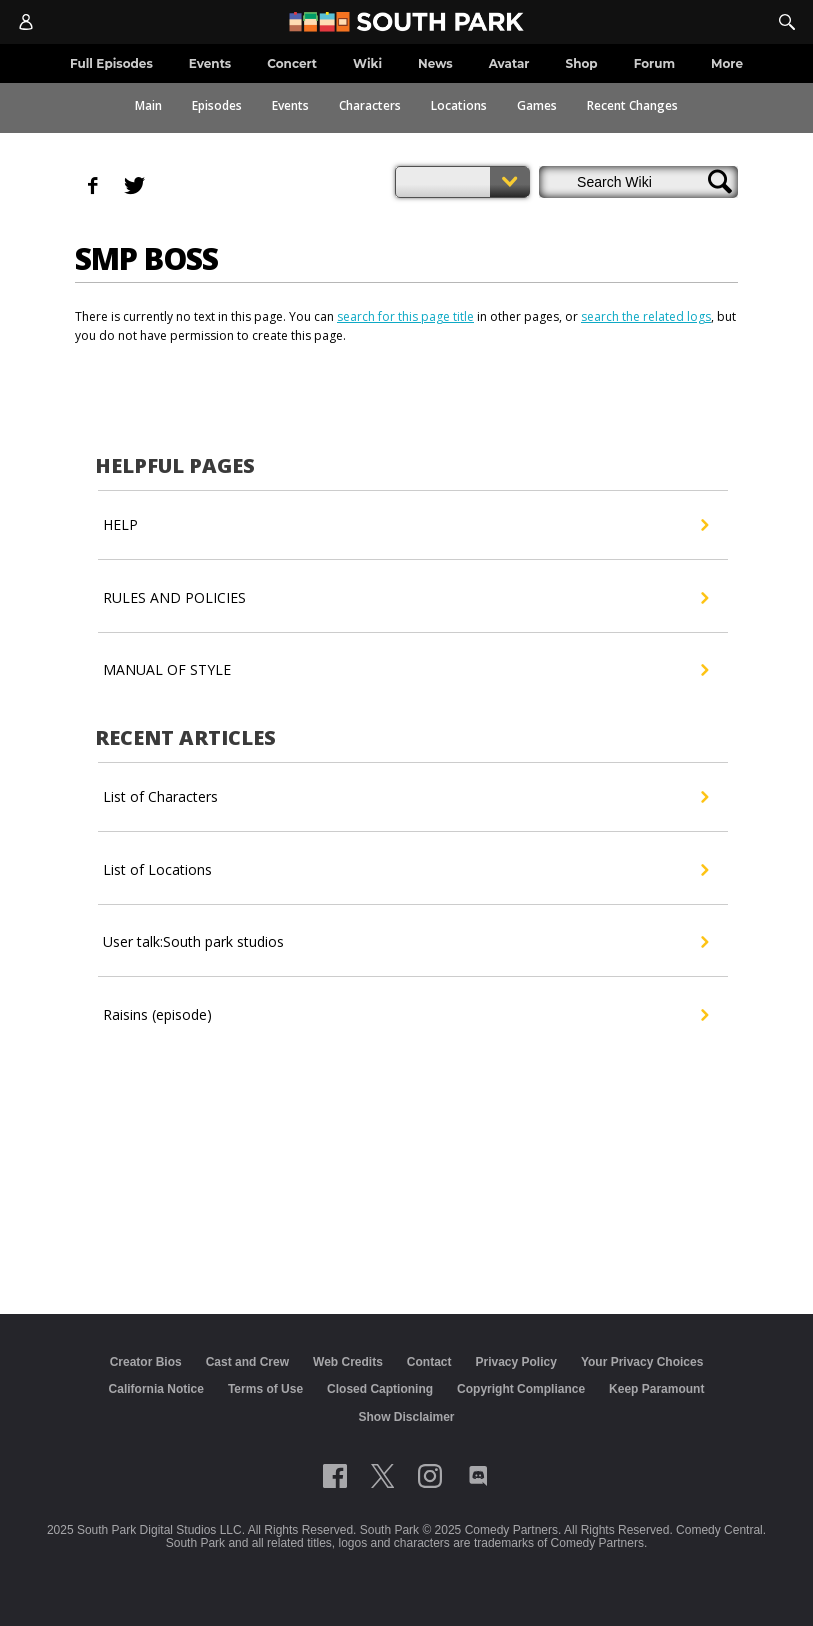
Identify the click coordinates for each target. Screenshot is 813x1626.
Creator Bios (146, 1362)
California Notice (156, 1389)
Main (148, 105)
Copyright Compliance (521, 1389)
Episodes (217, 105)
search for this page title (405, 316)
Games (537, 105)
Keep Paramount (656, 1389)
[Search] (787, 22)
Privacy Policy (515, 1362)
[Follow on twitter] (382, 1476)
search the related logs (646, 316)
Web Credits (348, 1362)
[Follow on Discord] (478, 1476)
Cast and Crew (247, 1362)
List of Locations (405, 870)
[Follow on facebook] (335, 1476)
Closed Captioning (380, 1389)
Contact (429, 1362)
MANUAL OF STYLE (405, 670)
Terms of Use (265, 1389)
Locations (459, 105)
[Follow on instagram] (430, 1476)
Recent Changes (632, 105)
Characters (370, 105)
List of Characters (405, 797)
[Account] (26, 22)
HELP (405, 525)
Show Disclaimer (406, 1417)
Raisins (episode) (405, 1015)
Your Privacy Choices (642, 1362)
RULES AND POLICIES (405, 598)
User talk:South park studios (405, 942)
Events (290, 105)
